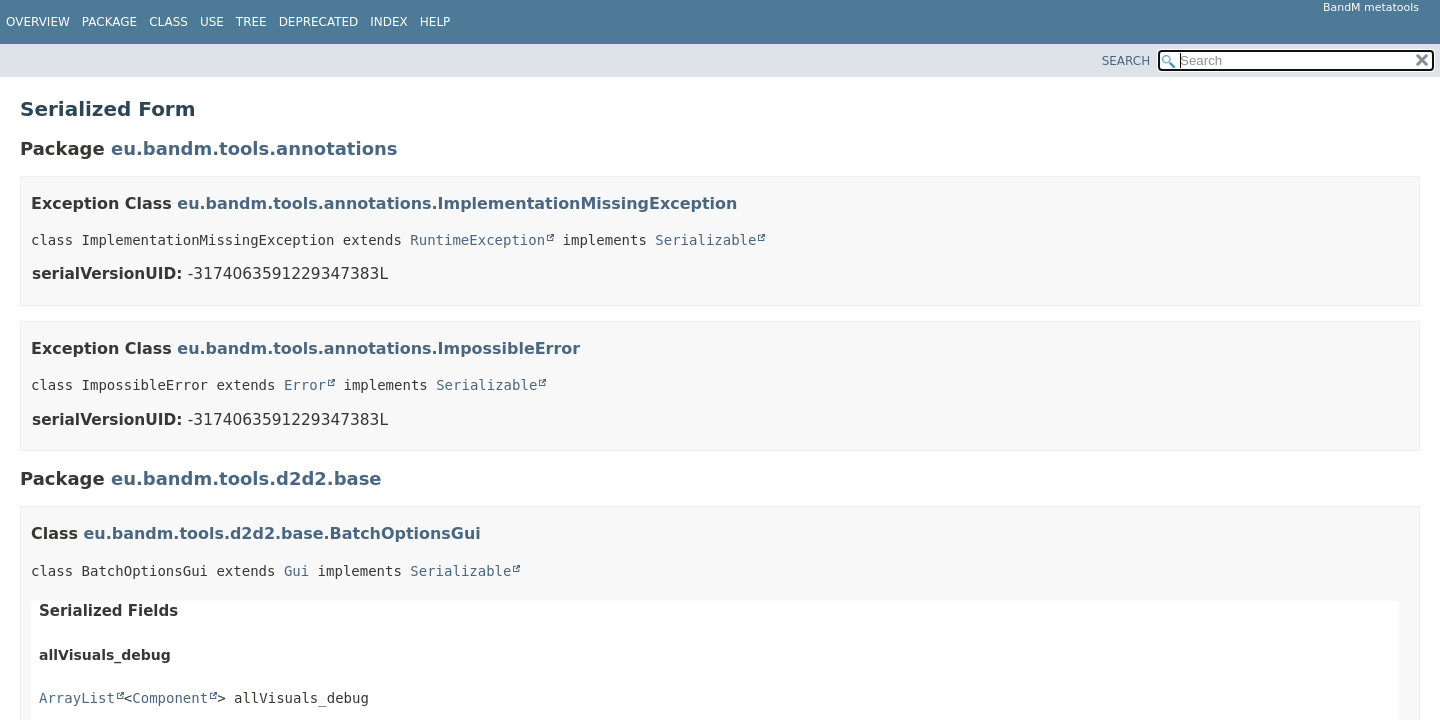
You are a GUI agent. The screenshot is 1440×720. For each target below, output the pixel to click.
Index (389, 22)
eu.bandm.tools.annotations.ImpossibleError (378, 348)
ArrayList (77, 698)
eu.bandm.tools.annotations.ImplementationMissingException (457, 203)
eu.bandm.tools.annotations (254, 148)
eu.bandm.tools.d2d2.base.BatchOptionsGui (282, 533)
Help (435, 22)
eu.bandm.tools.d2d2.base (246, 478)
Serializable (705, 240)
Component (170, 698)
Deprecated (319, 22)
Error (305, 385)
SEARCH (1126, 61)
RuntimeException (477, 240)
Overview (38, 22)
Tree (251, 22)
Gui (296, 571)
